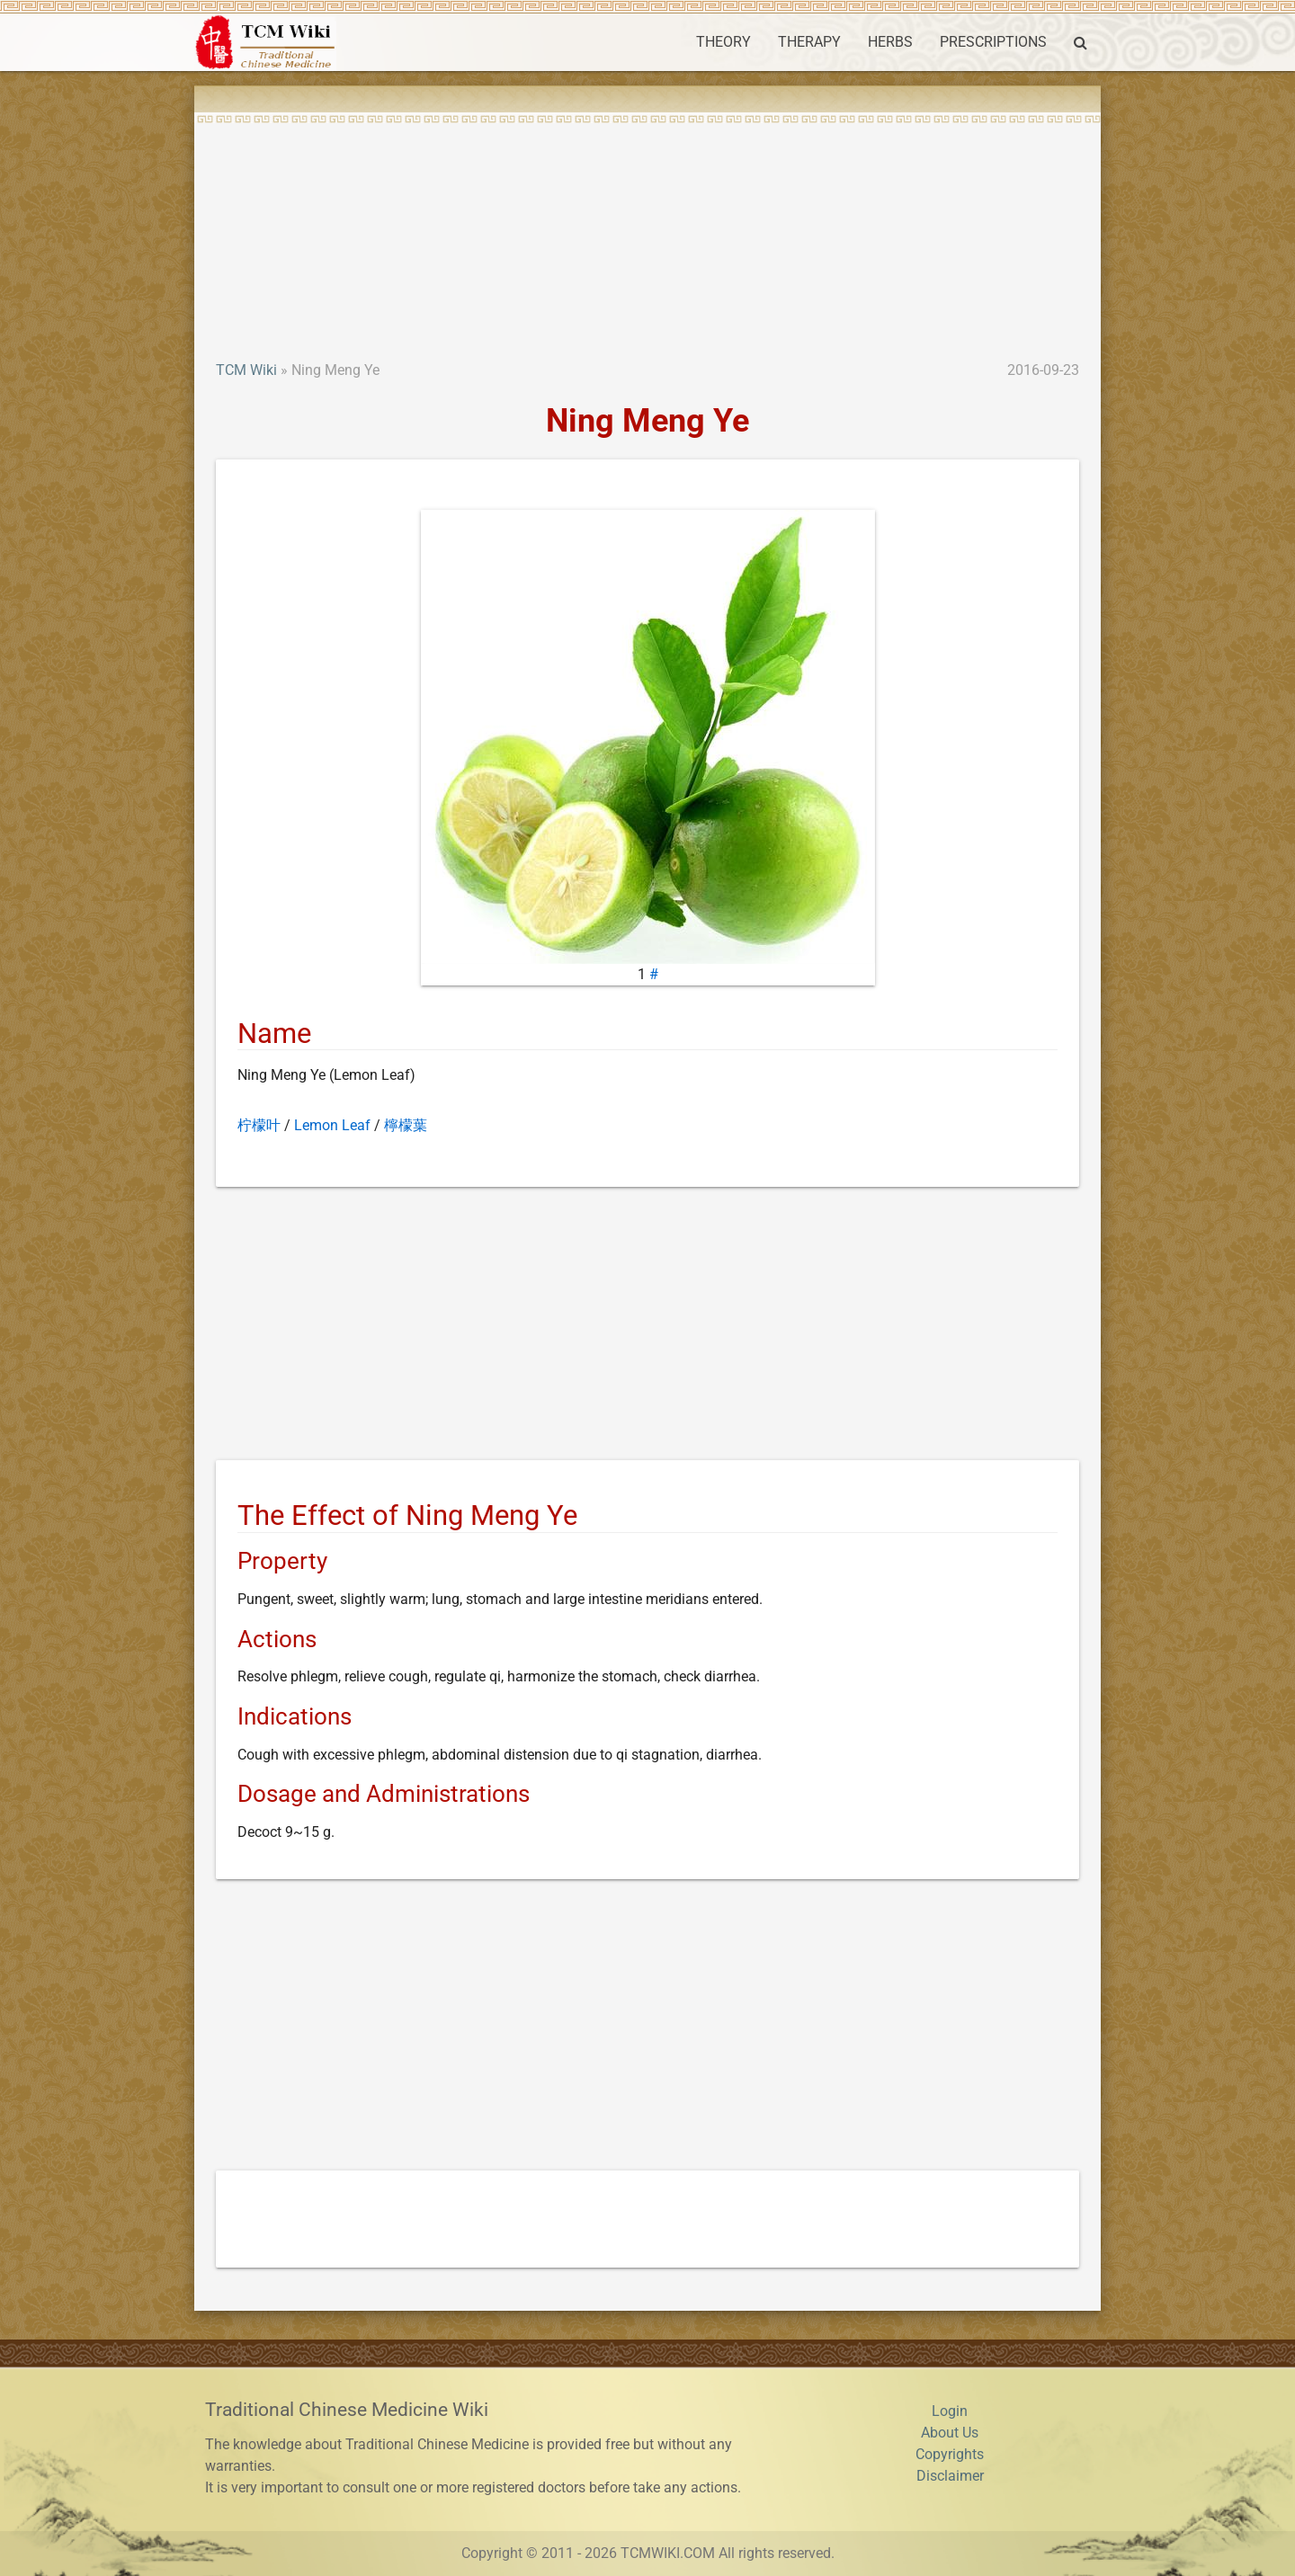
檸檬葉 (405, 1125)
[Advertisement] (647, 225)
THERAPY (809, 41)
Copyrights (949, 2454)
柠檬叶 (259, 1125)
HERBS (890, 41)
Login (950, 2411)
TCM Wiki (246, 370)
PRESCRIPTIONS (993, 41)
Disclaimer (950, 2475)
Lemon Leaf (332, 1125)
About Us (949, 2432)
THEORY (723, 41)
